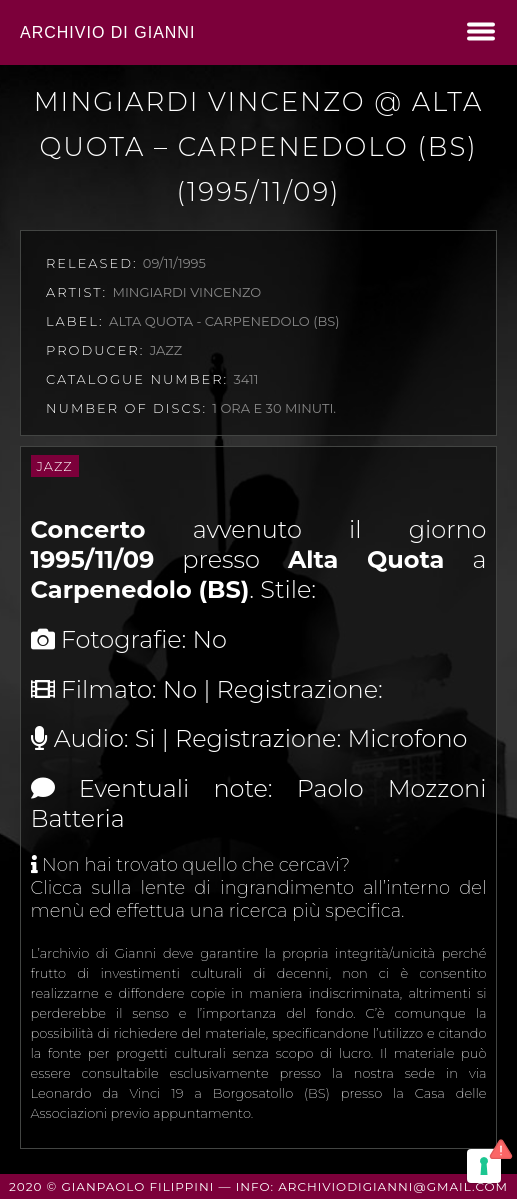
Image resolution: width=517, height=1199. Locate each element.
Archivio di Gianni (107, 32)
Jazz (55, 466)
